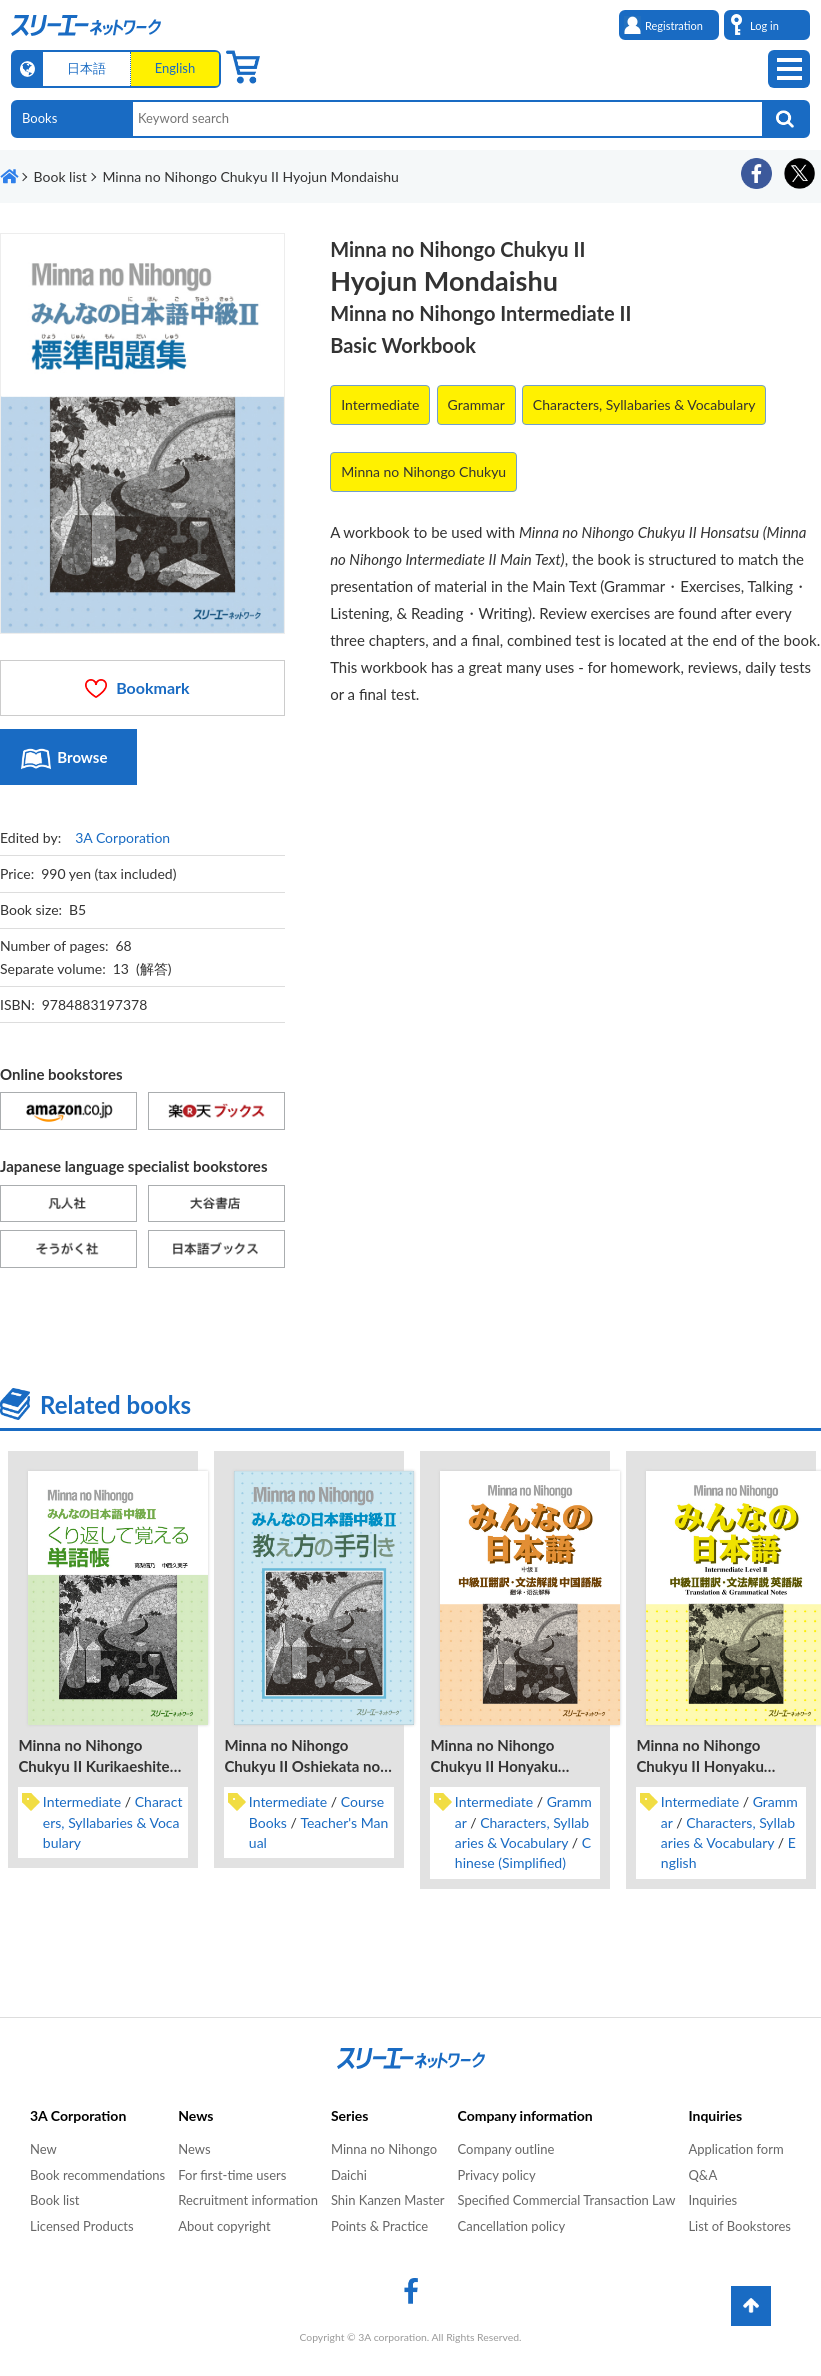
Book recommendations (97, 2175)
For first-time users (232, 2175)
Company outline (506, 2149)
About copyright (224, 2226)
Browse (82, 757)
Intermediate (380, 404)
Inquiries (712, 2200)
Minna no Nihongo (384, 2149)
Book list (54, 2200)
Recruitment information (248, 2200)
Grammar (476, 404)
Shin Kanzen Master (388, 2200)
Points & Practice (379, 2226)
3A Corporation (122, 837)
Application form (735, 2149)
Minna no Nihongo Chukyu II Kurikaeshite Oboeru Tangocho (93, 1766)
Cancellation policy (512, 2226)
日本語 (86, 68)
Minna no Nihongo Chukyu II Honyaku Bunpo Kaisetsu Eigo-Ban (720, 1766)
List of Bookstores (739, 2226)
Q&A (702, 2175)
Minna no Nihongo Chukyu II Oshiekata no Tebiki (302, 1766)
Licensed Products (82, 2226)
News (194, 2149)
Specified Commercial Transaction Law (567, 2200)
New (43, 2149)
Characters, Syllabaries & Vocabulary (644, 404)
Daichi (349, 2175)
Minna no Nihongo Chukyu (423, 471)
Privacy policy (497, 2175)
